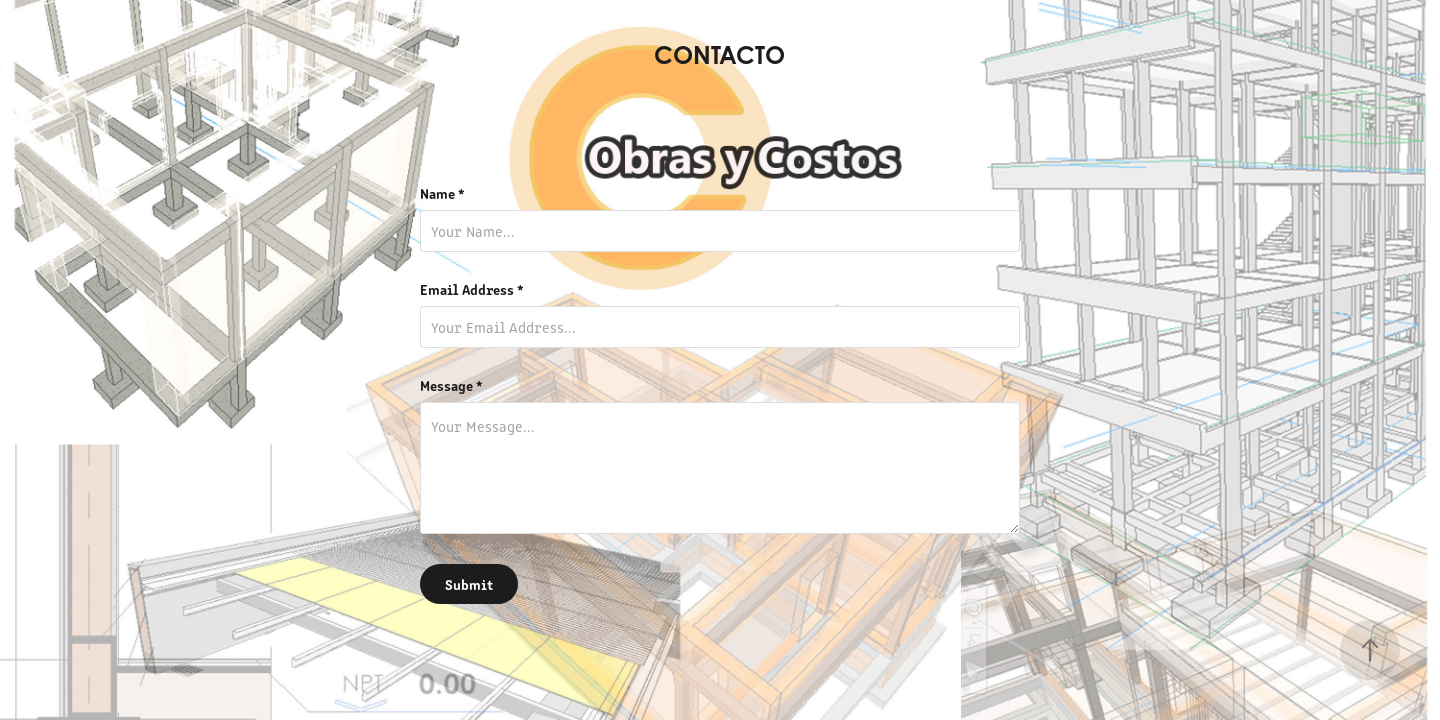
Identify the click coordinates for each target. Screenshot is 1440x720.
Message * (451, 385)
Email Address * (472, 289)
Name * (442, 193)
